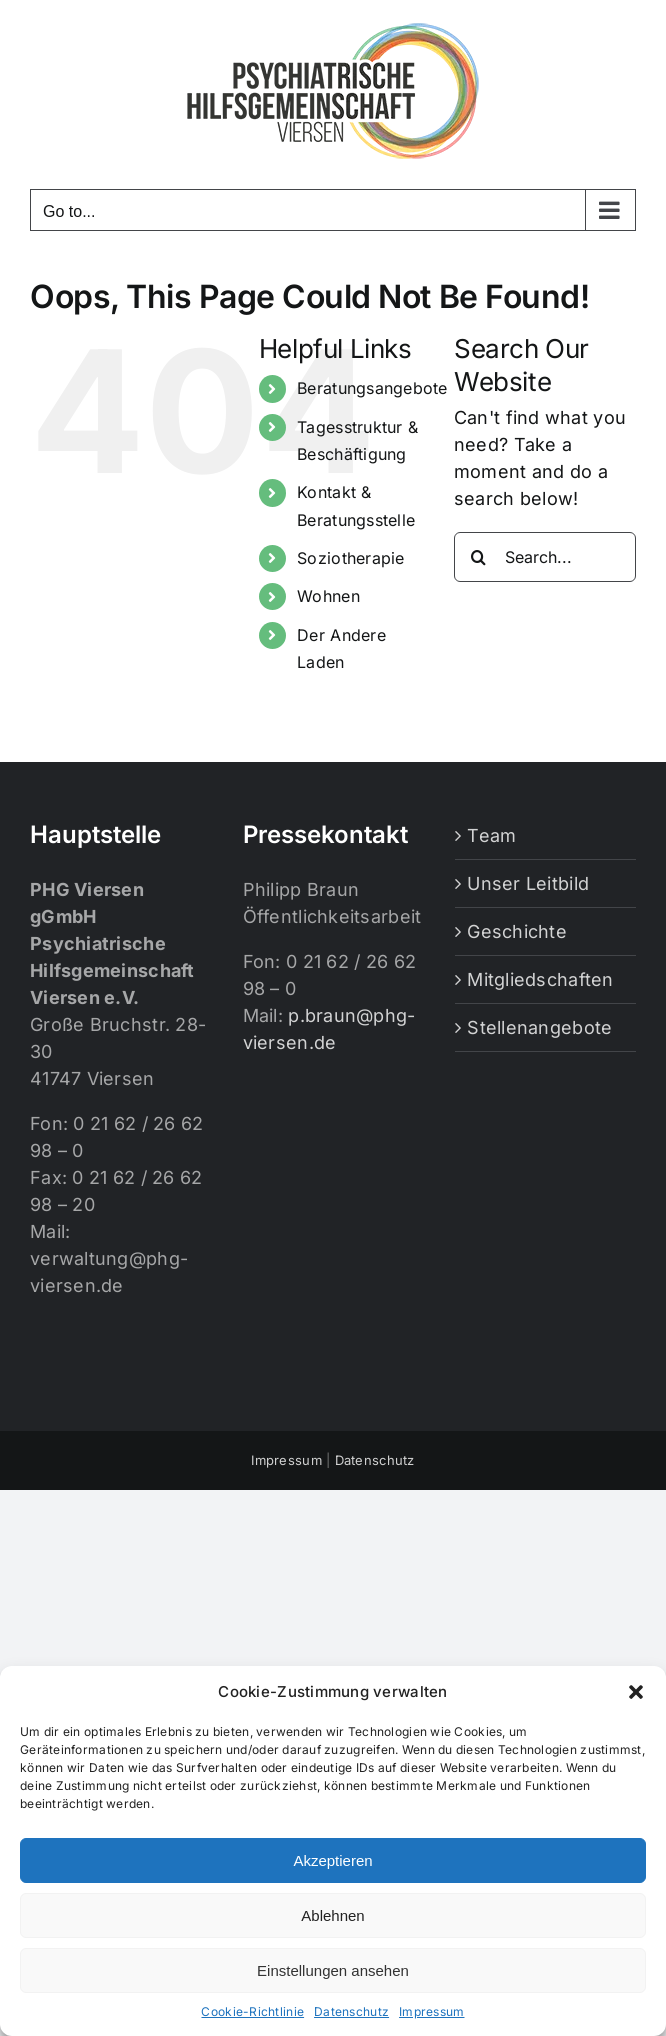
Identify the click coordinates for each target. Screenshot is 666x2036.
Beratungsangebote (372, 388)
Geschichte (517, 931)
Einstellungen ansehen (333, 1970)
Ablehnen (332, 1915)
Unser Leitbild (528, 883)
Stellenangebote (539, 1027)
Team (491, 835)
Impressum (431, 2011)
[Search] (479, 557)
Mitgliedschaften (540, 979)
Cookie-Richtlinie (252, 2011)
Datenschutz (351, 2011)
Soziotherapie (351, 558)
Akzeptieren (332, 1860)
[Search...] (545, 557)
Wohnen (328, 596)
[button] (636, 1692)
